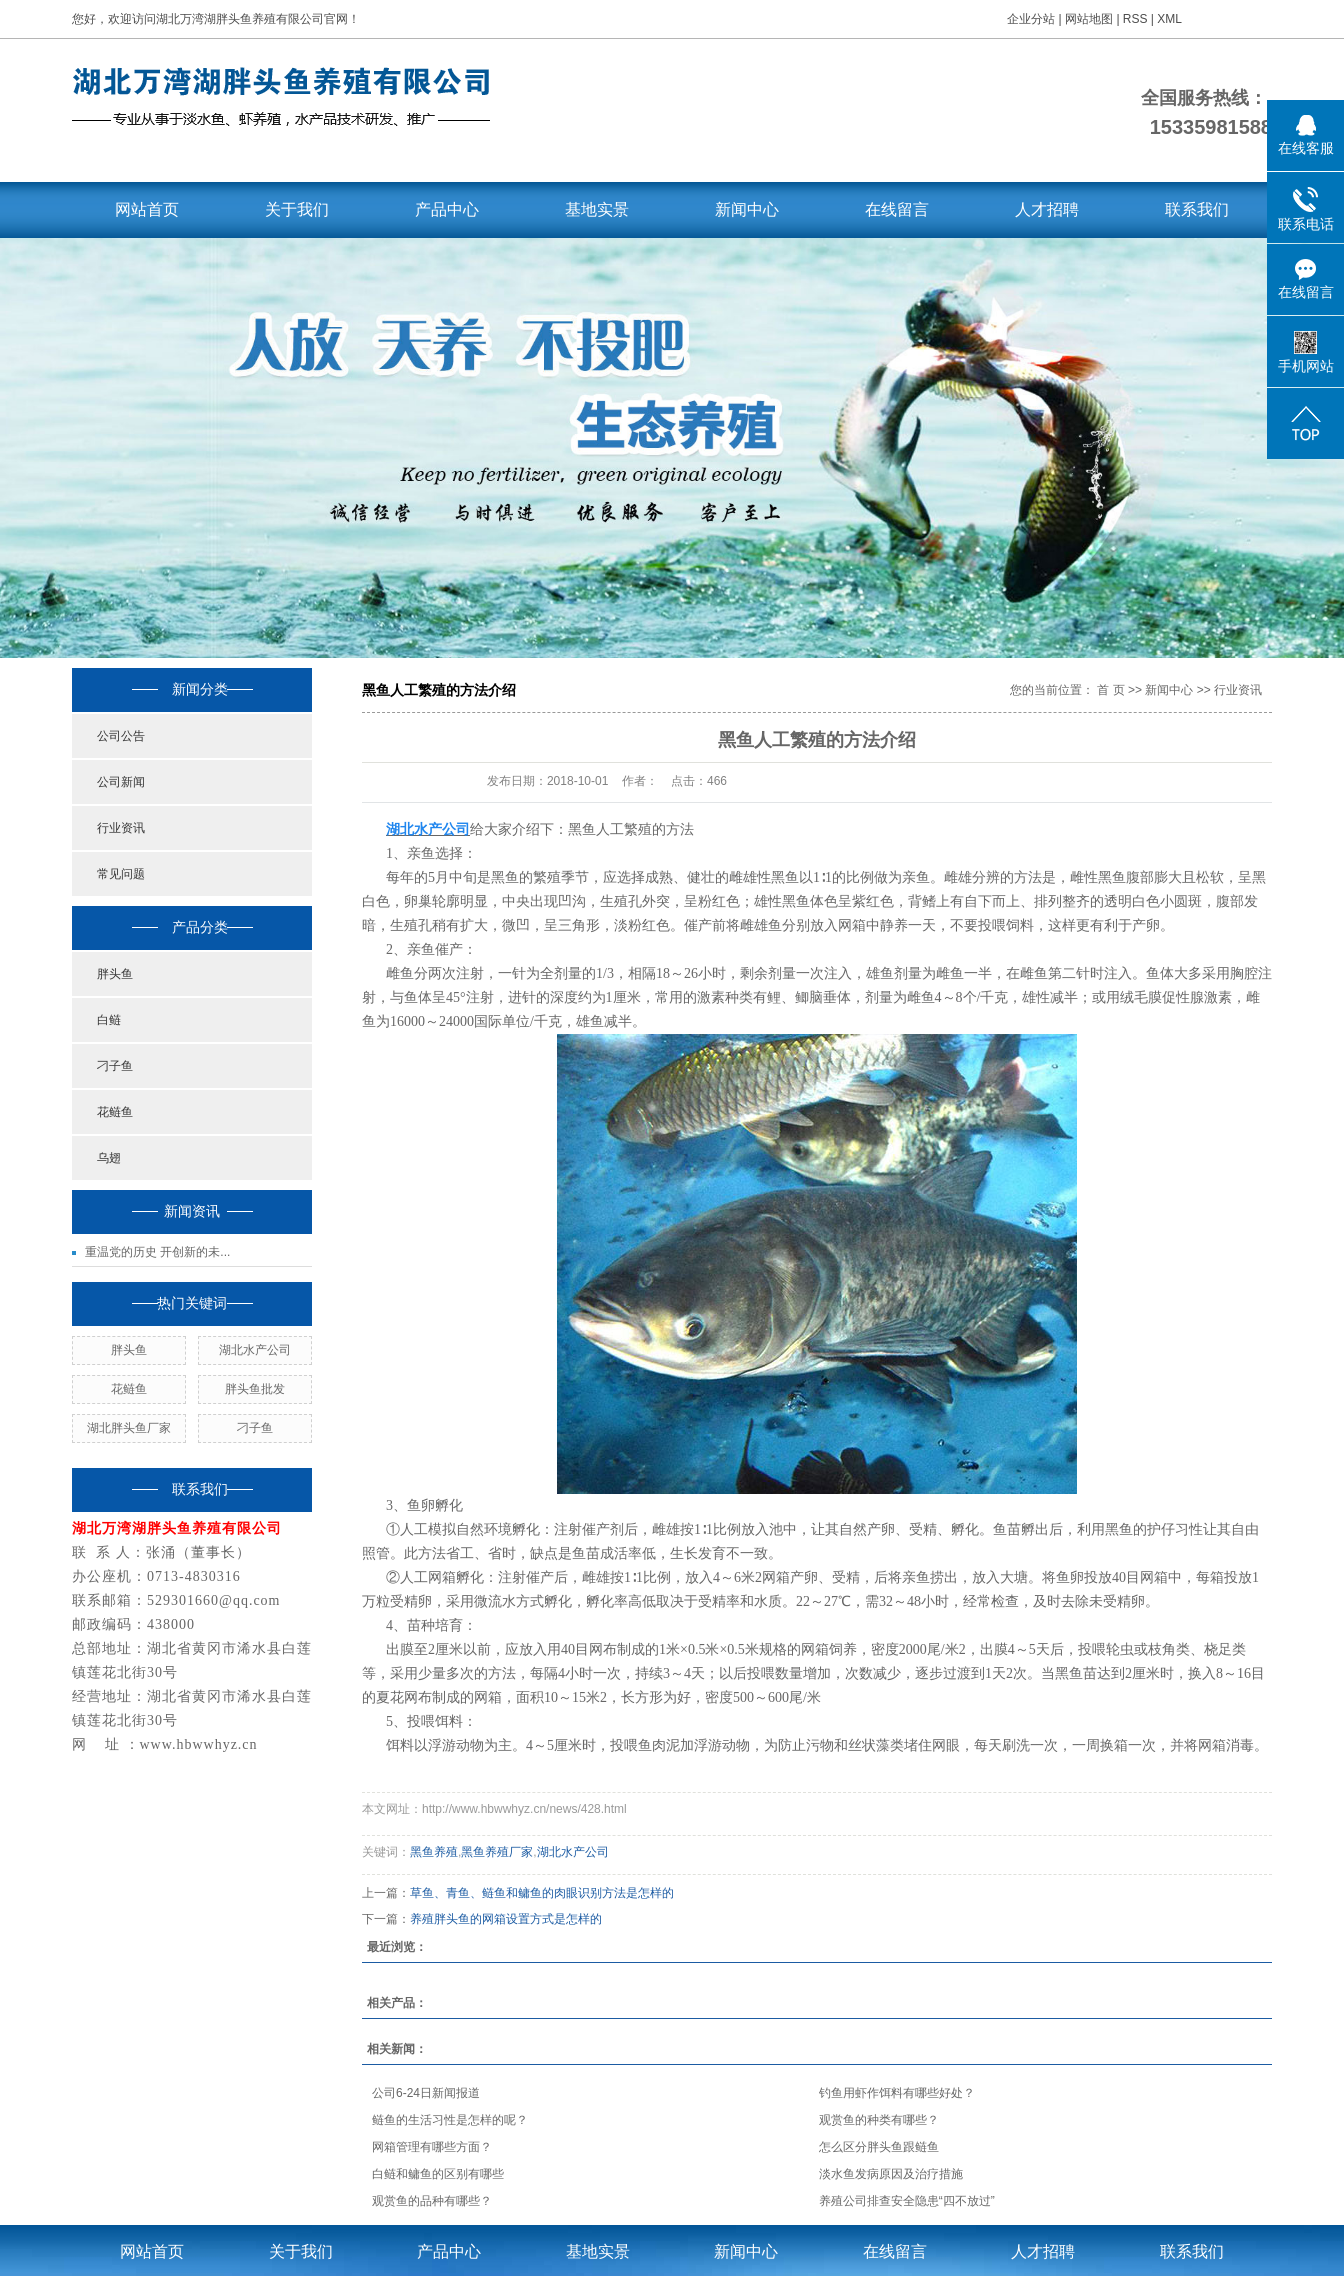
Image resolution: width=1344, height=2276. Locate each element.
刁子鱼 (115, 1066)
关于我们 (297, 209)
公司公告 (121, 736)
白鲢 (109, 1020)
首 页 (1110, 690)
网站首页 (147, 209)
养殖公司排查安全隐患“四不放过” (907, 2201)
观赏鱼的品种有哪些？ (432, 2201)
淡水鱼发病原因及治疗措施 (891, 2174)
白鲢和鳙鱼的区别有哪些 (438, 2174)
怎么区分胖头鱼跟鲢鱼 (879, 2147)
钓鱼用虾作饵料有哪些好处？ (897, 2093)
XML (1169, 19)
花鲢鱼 (115, 1112)
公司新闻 (121, 782)
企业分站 (1031, 19)
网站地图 (1090, 19)
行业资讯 (121, 828)
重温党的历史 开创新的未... (157, 1252)
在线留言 (897, 209)
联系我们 (1197, 209)
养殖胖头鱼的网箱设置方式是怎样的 (506, 1919)
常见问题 (121, 874)
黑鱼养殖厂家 (497, 1852)
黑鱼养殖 (434, 1852)
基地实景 (597, 209)
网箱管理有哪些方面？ (432, 2147)
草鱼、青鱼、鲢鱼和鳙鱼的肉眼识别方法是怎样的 (542, 1893)
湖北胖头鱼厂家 (129, 1428)
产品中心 (447, 209)
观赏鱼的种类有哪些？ (879, 2120)
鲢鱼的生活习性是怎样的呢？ (450, 2120)
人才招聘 (1047, 209)
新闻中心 (747, 209)
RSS (1135, 19)
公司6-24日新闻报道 (426, 2093)
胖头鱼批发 (255, 1389)
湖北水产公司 (255, 1350)
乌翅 (109, 1158)
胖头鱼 (115, 974)
